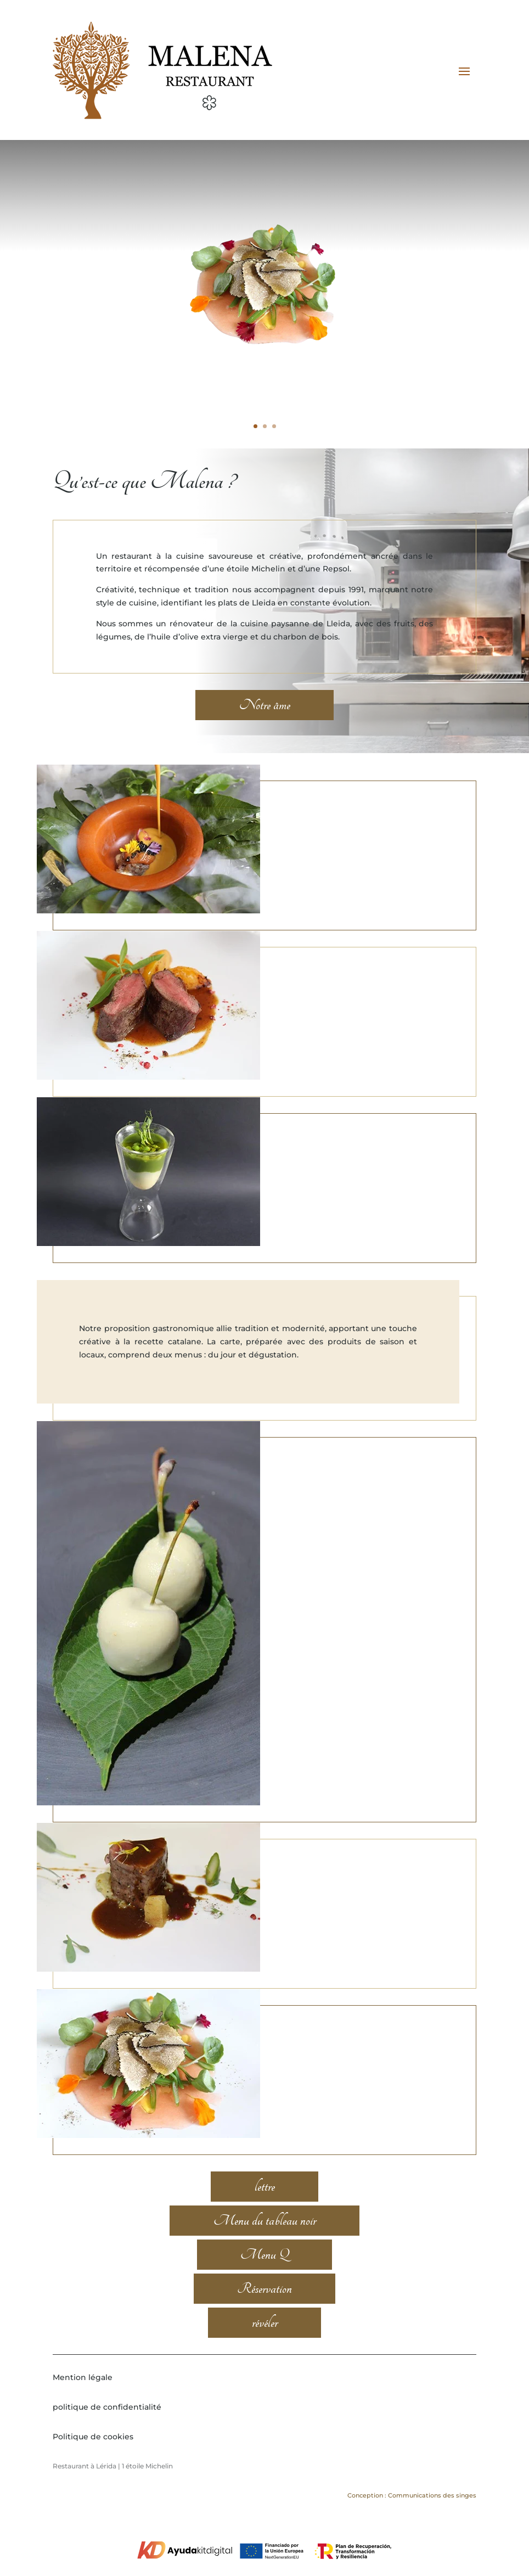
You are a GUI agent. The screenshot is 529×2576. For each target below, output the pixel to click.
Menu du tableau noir (264, 2242)
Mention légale (82, 2399)
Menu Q (264, 2276)
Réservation (264, 2310)
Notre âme (264, 726)
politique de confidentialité (107, 2428)
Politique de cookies (93, 2457)
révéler (265, 2344)
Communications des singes (431, 2517)
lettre (265, 2208)
